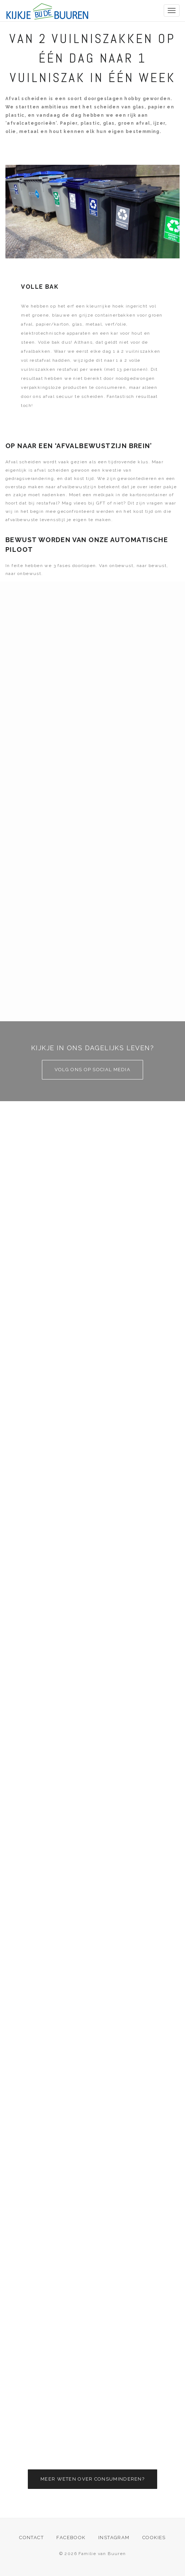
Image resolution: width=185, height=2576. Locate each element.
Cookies (154, 2537)
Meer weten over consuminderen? (92, 2479)
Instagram (114, 2537)
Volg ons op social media (92, 1069)
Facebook (70, 2537)
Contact (31, 2537)
